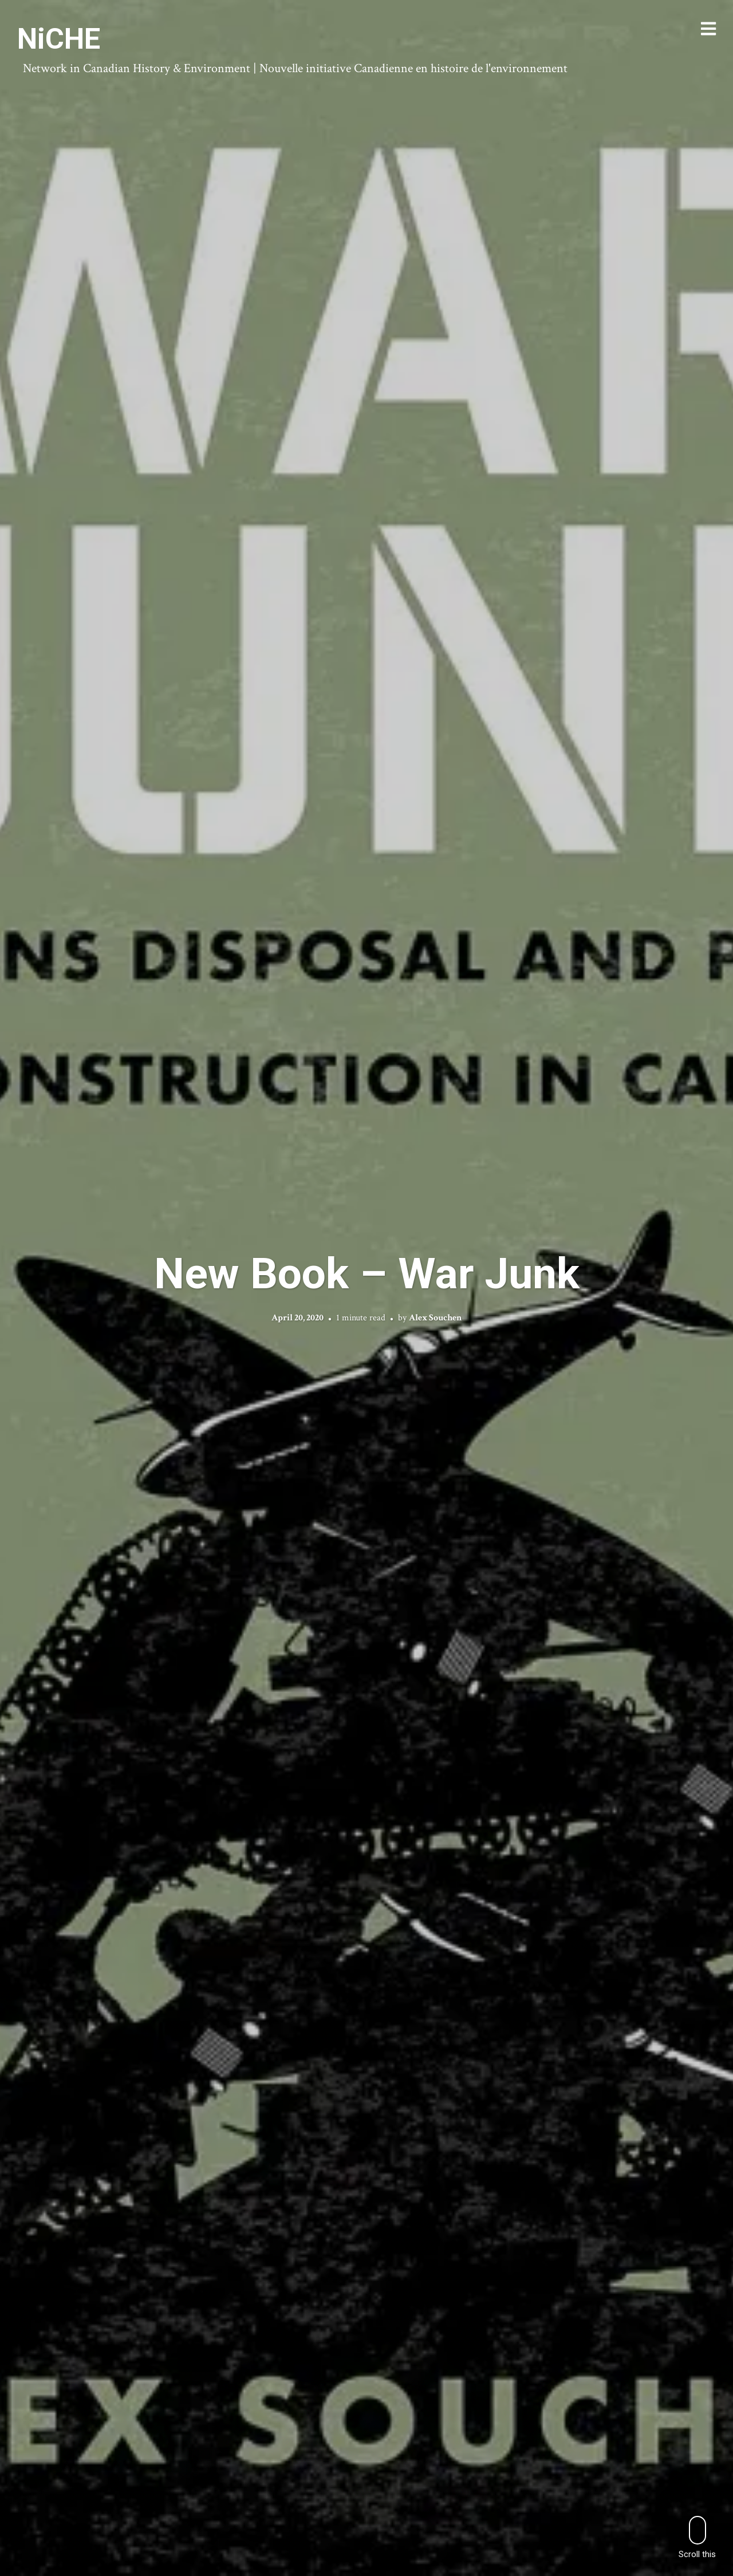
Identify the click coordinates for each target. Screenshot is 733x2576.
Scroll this (697, 2537)
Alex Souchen (435, 1318)
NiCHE (58, 39)
